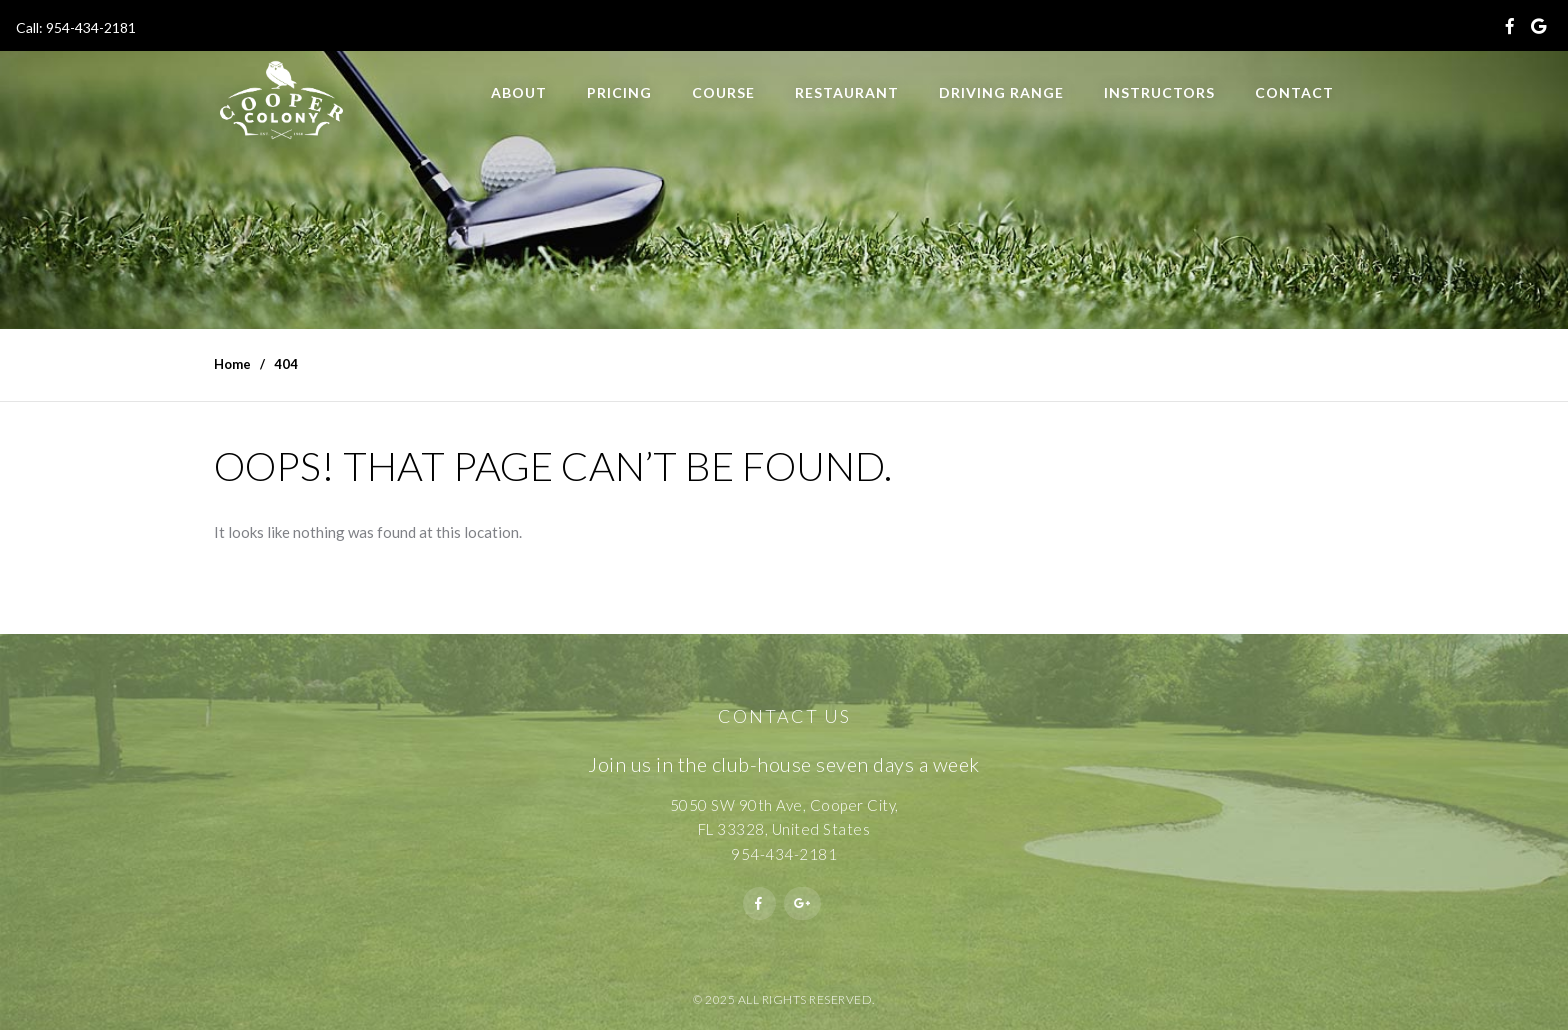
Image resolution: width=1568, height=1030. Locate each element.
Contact (1294, 92)
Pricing (619, 92)
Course (723, 92)
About (519, 92)
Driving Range (1001, 92)
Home (232, 364)
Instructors (1159, 92)
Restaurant (847, 92)
